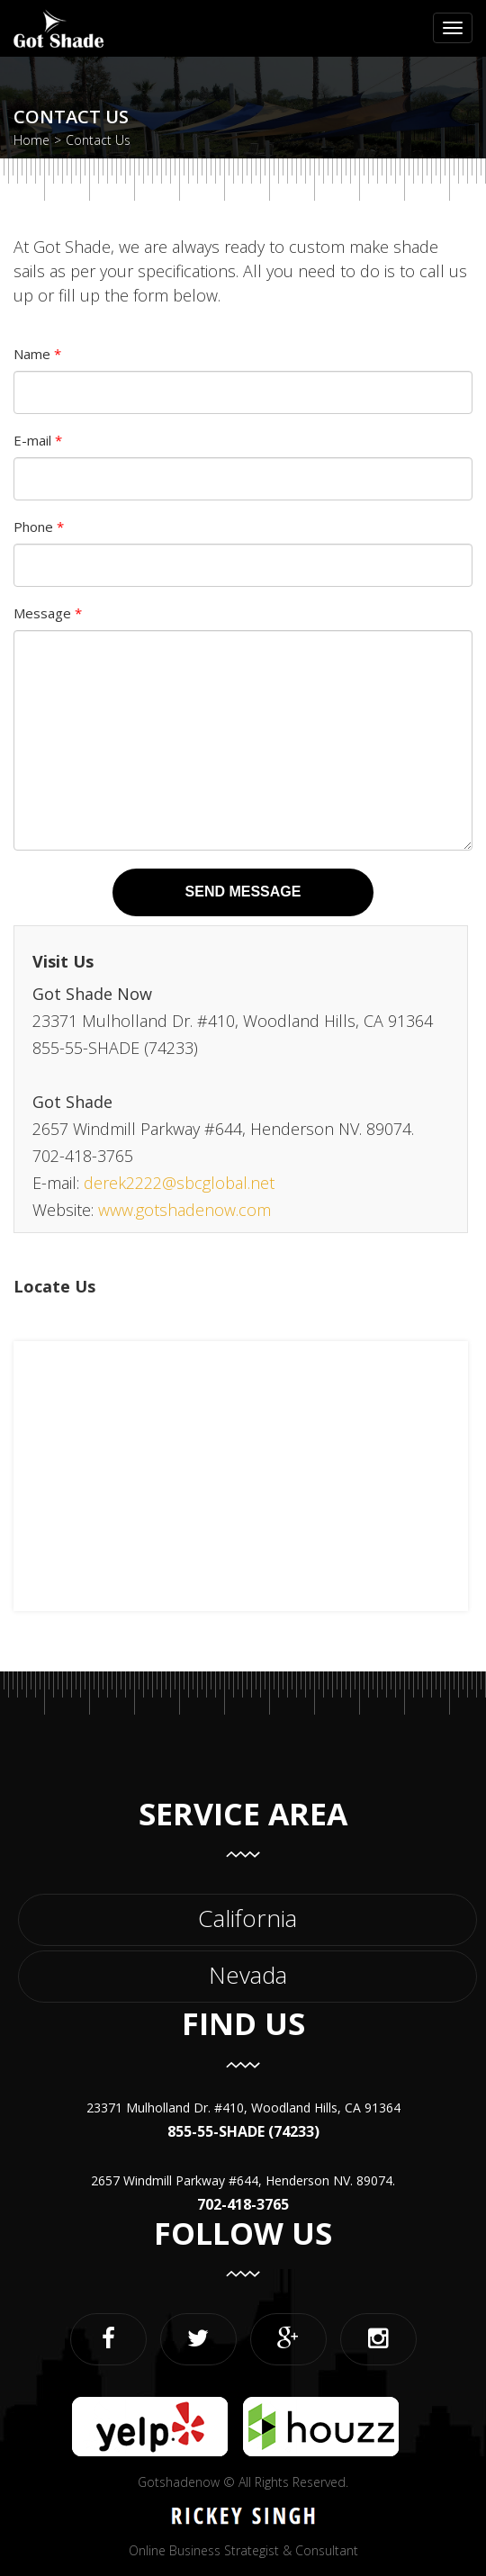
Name (37, 354)
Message (48, 613)
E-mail (38, 440)
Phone (39, 527)
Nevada (248, 1975)
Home (32, 140)
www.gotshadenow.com (184, 1209)
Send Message (243, 891)
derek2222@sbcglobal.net (179, 1182)
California (247, 1918)
